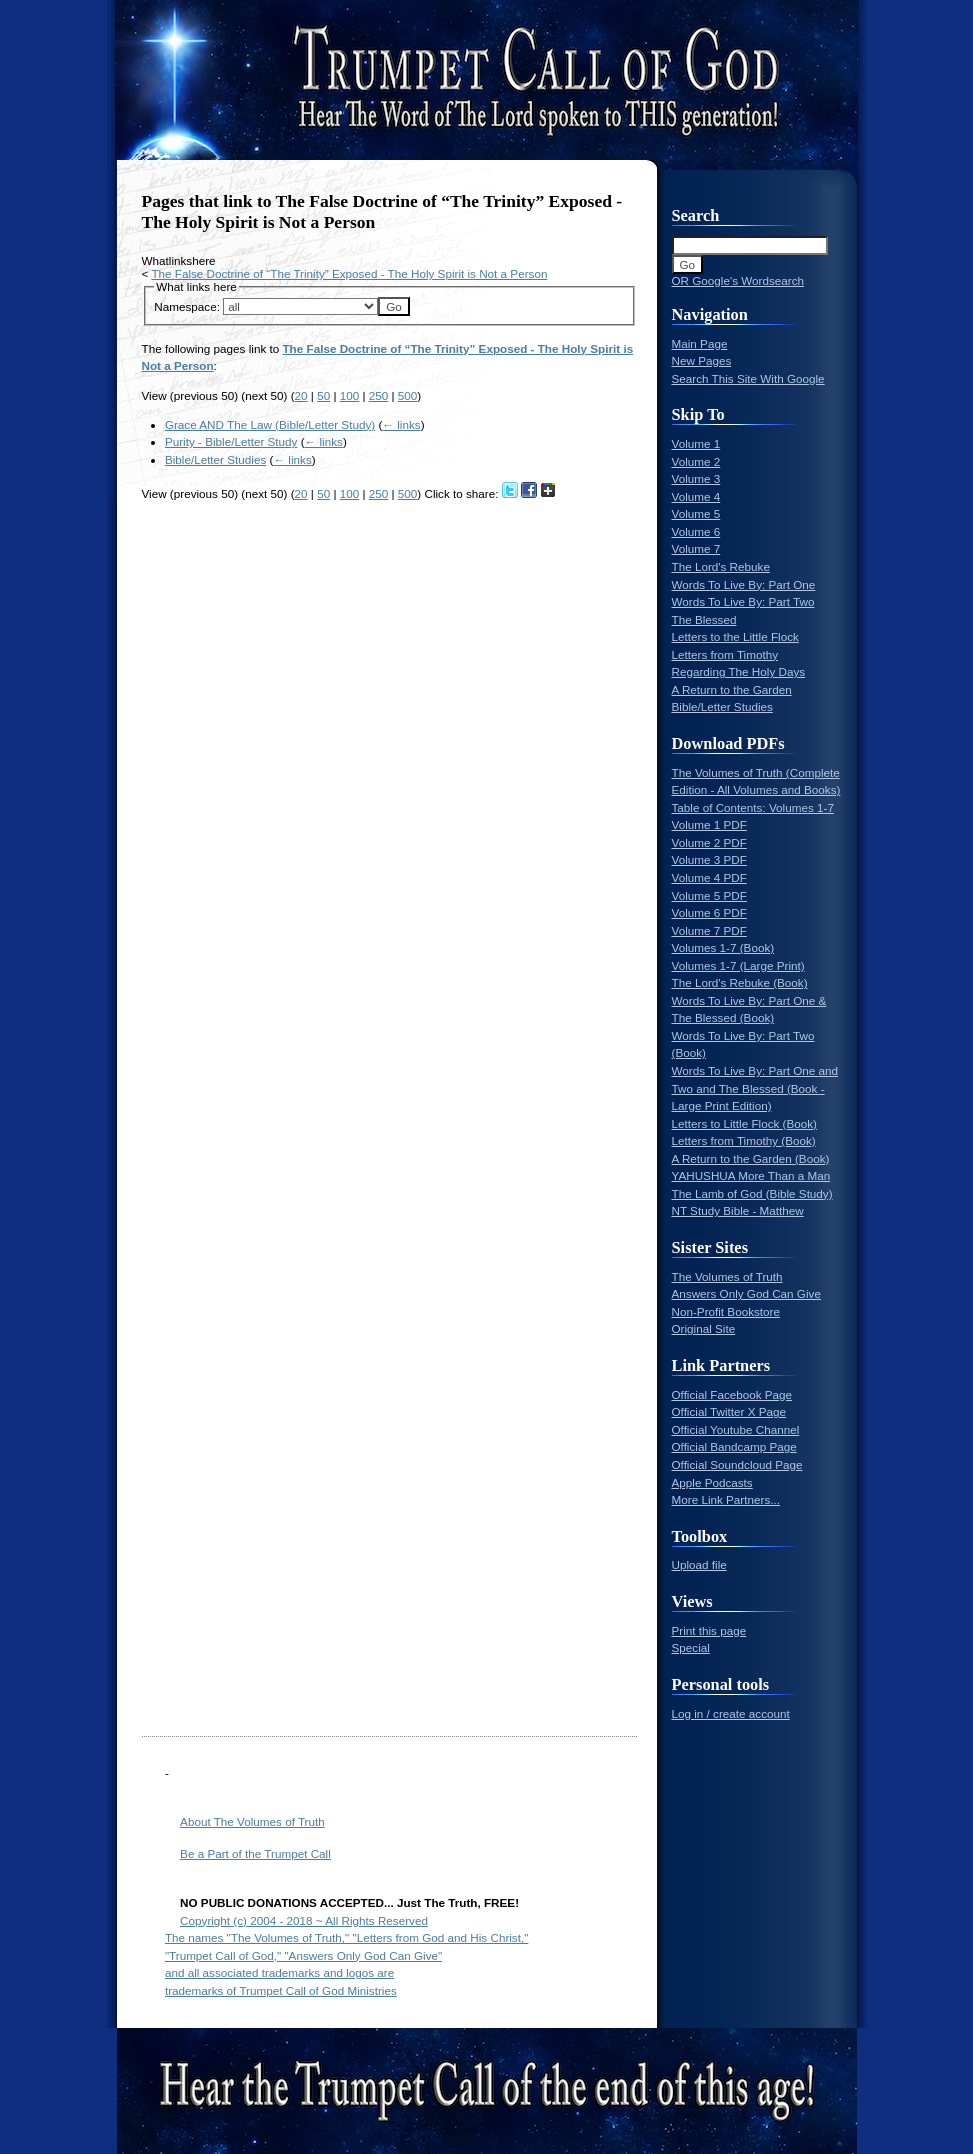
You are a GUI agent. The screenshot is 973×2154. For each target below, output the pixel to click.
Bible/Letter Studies (215, 459)
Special (691, 1647)
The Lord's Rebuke (721, 566)
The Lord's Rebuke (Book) (740, 982)
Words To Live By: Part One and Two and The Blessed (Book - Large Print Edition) (755, 1088)
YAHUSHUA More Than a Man (751, 1175)
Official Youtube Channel (736, 1429)
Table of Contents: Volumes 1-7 (753, 807)
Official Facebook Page (732, 1394)
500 (408, 395)
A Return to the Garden (732, 689)
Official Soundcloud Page (737, 1464)
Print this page (709, 1630)
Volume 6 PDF (709, 912)
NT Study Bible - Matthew (738, 1210)
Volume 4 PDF (709, 877)
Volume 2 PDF (709, 842)
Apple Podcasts (712, 1482)
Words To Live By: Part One (744, 584)
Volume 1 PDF (709, 824)
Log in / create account (731, 1713)
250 (379, 395)
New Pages (702, 360)
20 (301, 395)
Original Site (704, 1328)
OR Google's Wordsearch (738, 280)
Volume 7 (696, 548)
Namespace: (187, 306)
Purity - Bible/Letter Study (231, 441)
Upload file (699, 1564)
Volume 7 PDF (709, 930)
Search (696, 215)
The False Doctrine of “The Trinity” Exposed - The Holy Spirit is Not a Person (349, 273)
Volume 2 (696, 461)
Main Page (700, 343)
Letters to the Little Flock (735, 636)
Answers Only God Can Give (746, 1293)
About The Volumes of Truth (252, 1821)
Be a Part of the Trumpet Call (255, 1853)
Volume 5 (696, 513)
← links (401, 424)
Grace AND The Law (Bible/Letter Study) (270, 424)
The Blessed (704, 619)
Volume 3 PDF (709, 859)
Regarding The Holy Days (739, 671)
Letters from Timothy (725, 654)
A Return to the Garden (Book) (751, 1158)
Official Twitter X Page (729, 1411)
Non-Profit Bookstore (726, 1311)
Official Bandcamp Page (734, 1446)
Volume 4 (696, 496)
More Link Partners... (726, 1499)
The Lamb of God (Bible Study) (752, 1193)
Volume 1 (696, 443)
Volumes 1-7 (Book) (723, 947)
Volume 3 (696, 478)
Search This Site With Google (748, 378)
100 (350, 395)
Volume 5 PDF (709, 895)
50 (323, 395)
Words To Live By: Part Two (743, 601)
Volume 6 (696, 531)
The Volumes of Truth (727, 1276)
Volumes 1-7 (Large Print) (738, 965)
